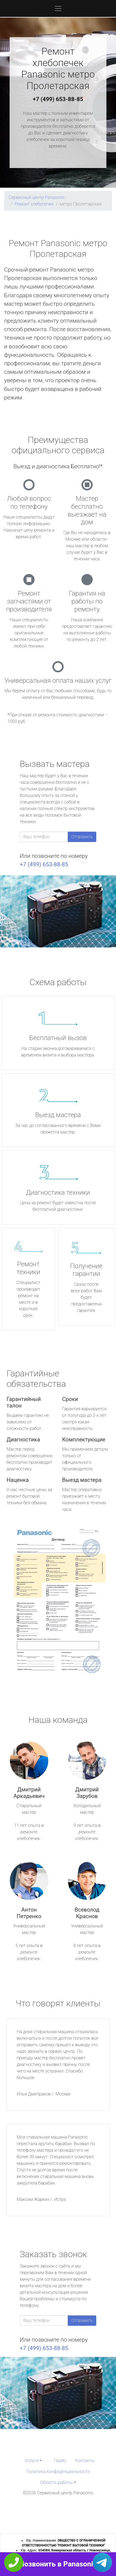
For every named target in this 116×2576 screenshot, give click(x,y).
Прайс (60, 2460)
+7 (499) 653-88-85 (58, 99)
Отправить (82, 836)
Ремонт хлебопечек (34, 204)
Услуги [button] (31, 2460)
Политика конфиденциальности (58, 2471)
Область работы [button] (56, 2482)
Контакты (85, 2460)
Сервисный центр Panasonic (37, 197)
